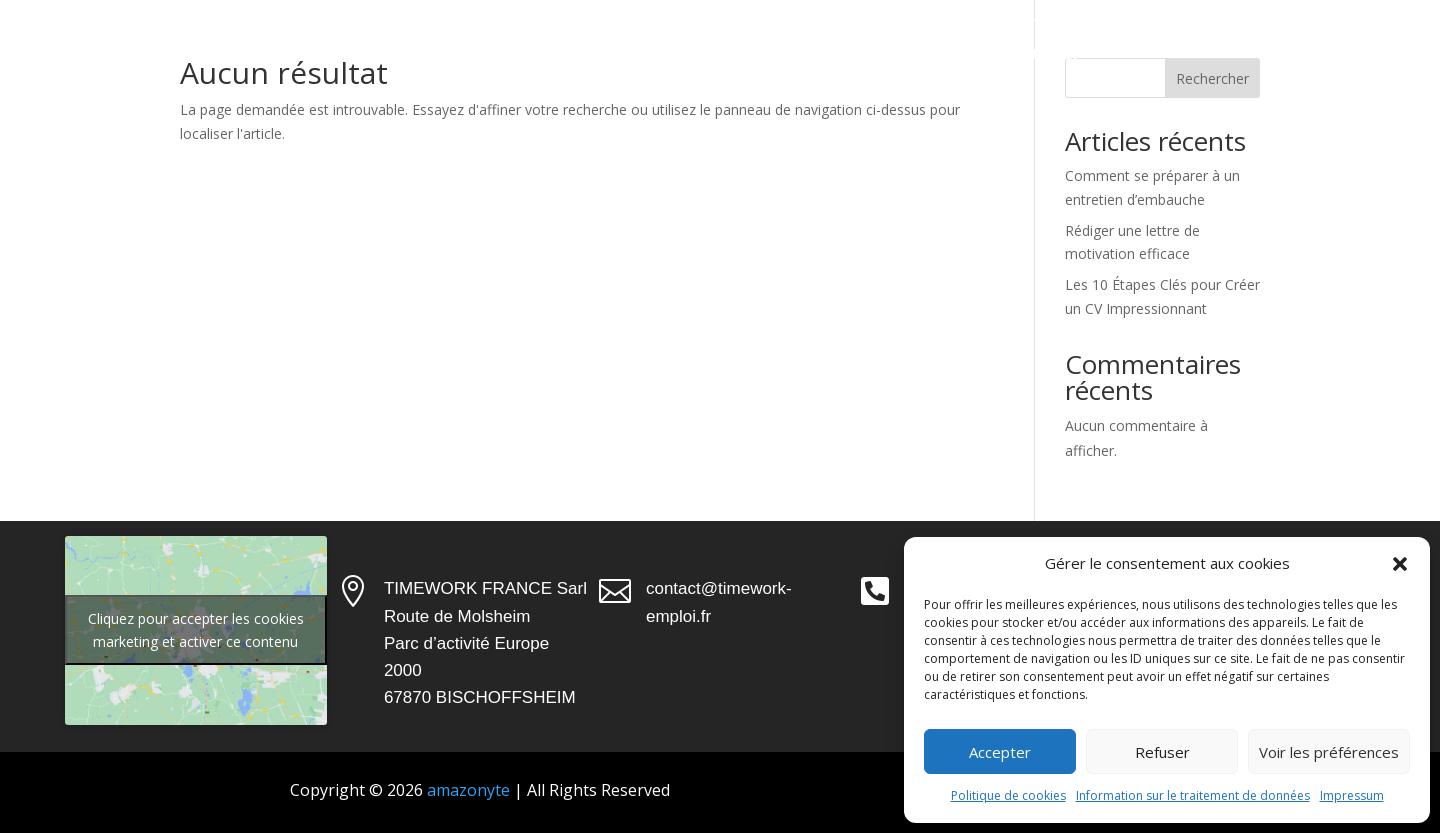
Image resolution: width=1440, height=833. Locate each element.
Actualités (883, 52)
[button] (1400, 564)
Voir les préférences (1329, 752)
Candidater (1031, 52)
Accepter (1000, 752)
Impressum (1352, 795)
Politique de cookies (1008, 795)
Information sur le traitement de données (1193, 795)
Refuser (1162, 752)
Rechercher (1212, 78)
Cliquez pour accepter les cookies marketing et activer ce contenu (196, 630)
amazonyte (466, 790)
